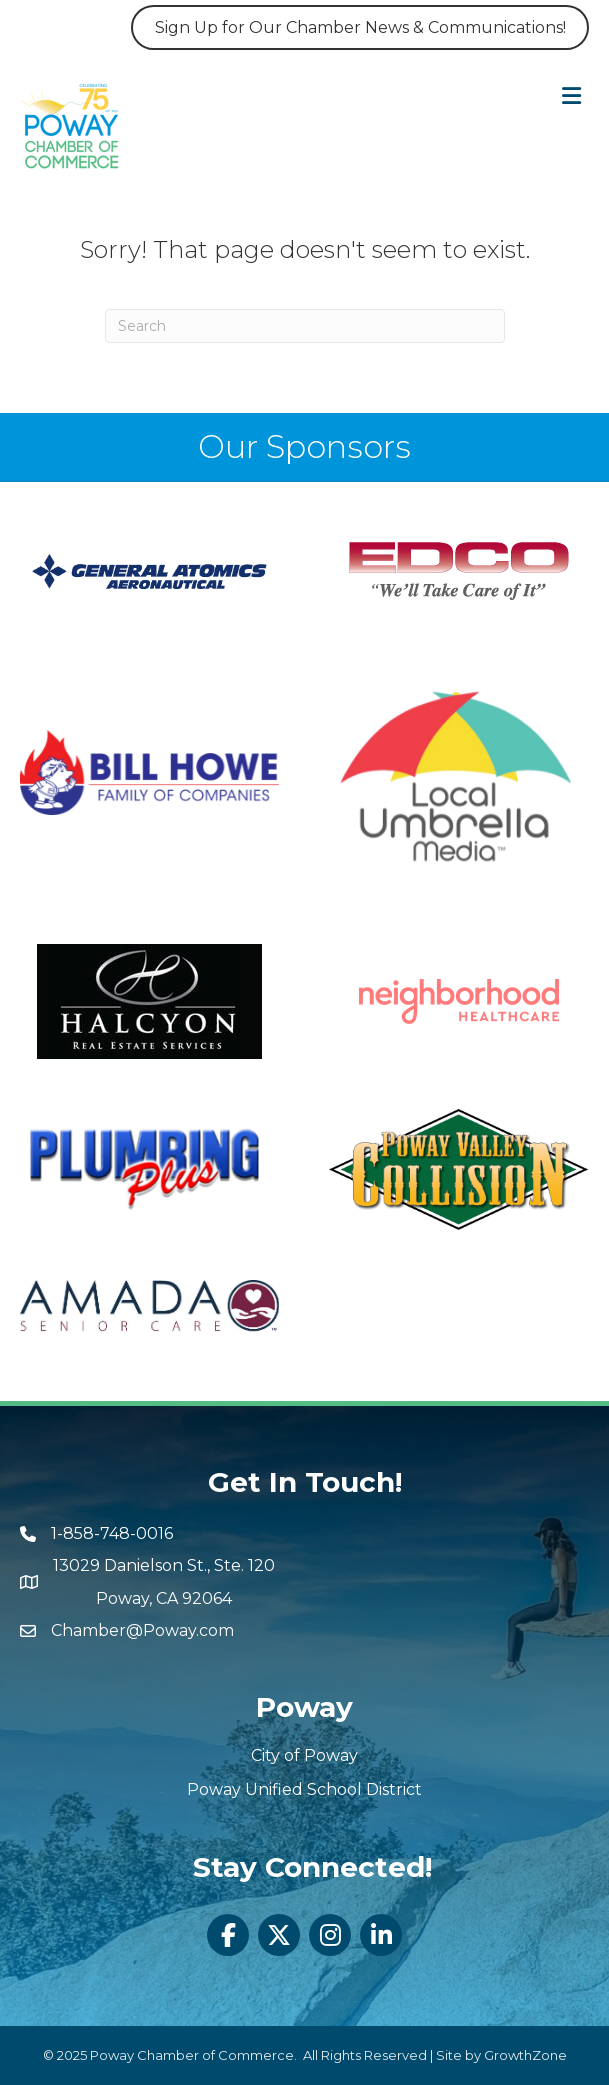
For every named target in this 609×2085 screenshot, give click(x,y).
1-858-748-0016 (112, 1533)
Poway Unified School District (304, 1789)
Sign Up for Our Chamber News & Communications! (360, 27)
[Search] (305, 326)
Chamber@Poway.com (142, 1630)
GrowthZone (525, 2055)
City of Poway (304, 1755)
